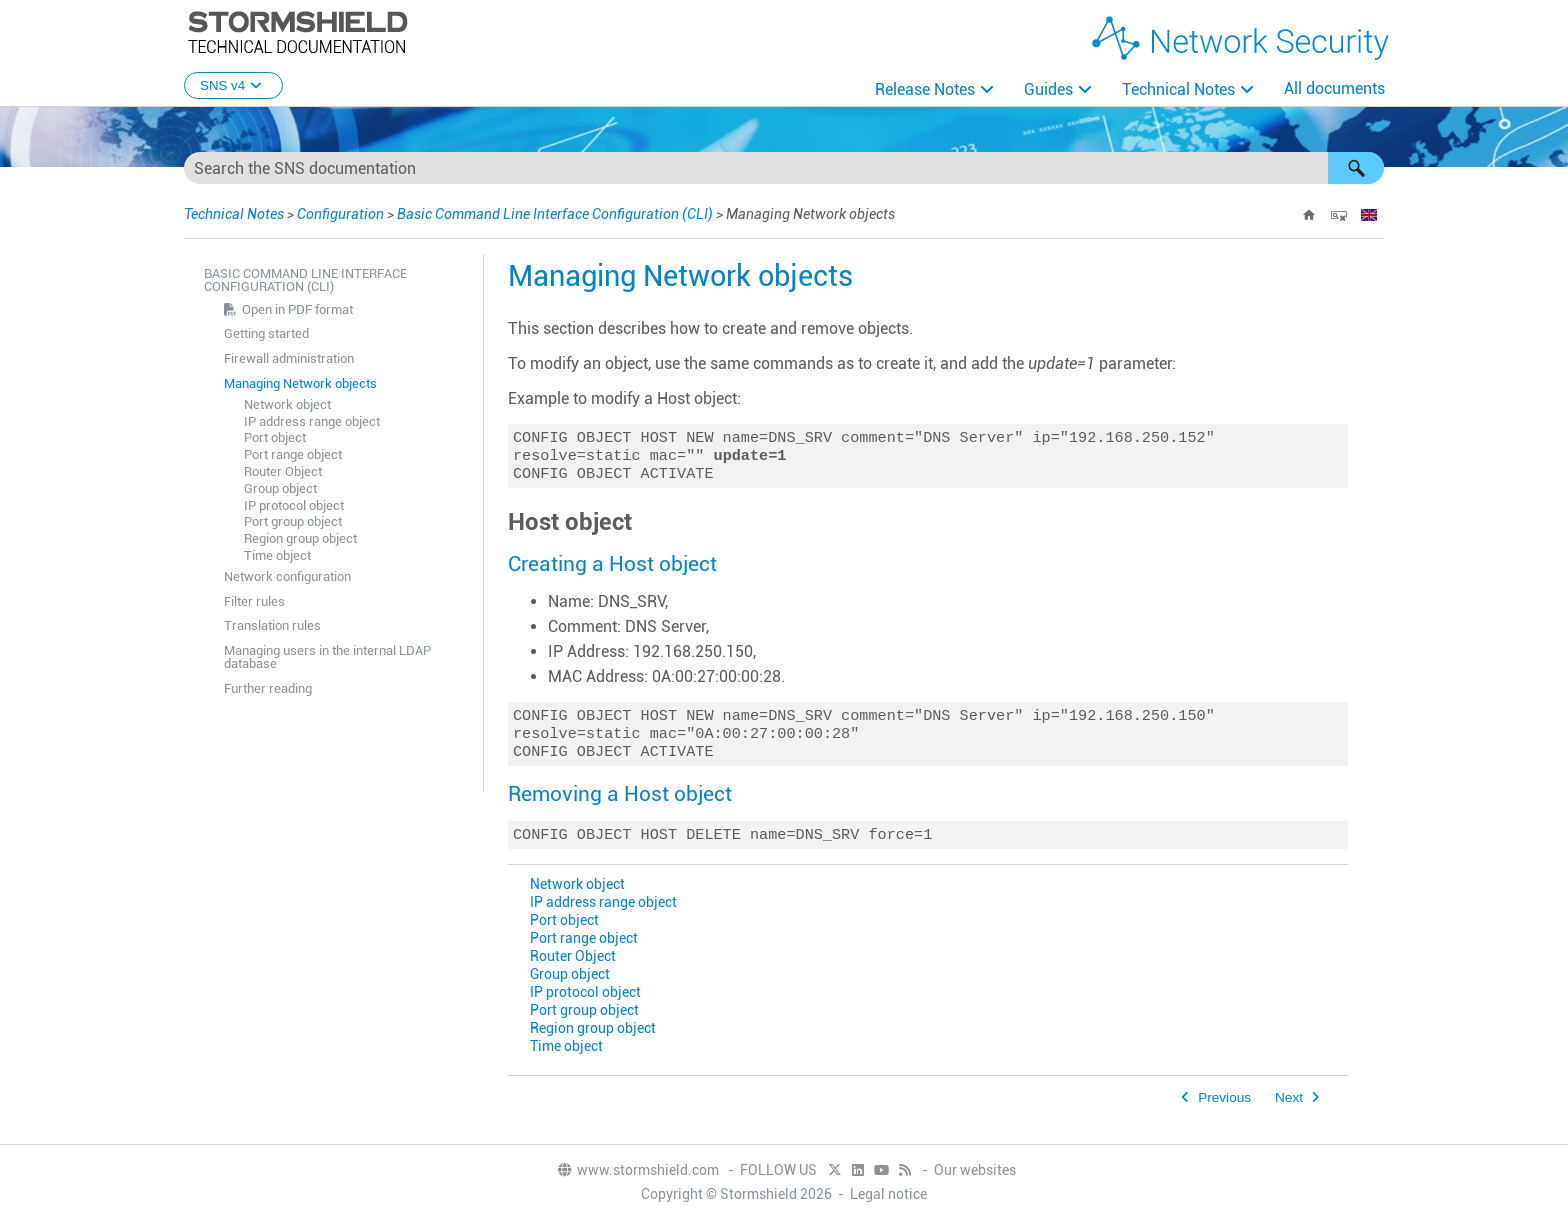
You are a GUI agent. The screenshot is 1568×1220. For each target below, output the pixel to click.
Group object (280, 488)
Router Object (283, 471)
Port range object (293, 454)
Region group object (300, 538)
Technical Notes (1178, 89)
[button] (1356, 168)
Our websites (975, 1170)
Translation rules (272, 625)
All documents (1334, 88)
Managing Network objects (300, 383)
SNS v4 (233, 85)
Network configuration (287, 576)
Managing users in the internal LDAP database (327, 657)
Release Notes (925, 89)
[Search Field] (784, 168)
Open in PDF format (297, 309)
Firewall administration (289, 358)
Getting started (266, 333)
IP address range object (312, 421)
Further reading (268, 688)
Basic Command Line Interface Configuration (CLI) (555, 214)
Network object (287, 404)
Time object (277, 555)
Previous (1224, 1111)
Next (1289, 1111)
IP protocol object (294, 505)
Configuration (340, 214)
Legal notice (888, 1194)
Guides (1048, 89)
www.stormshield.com (637, 1170)
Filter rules (254, 601)
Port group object (293, 521)
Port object (275, 437)
